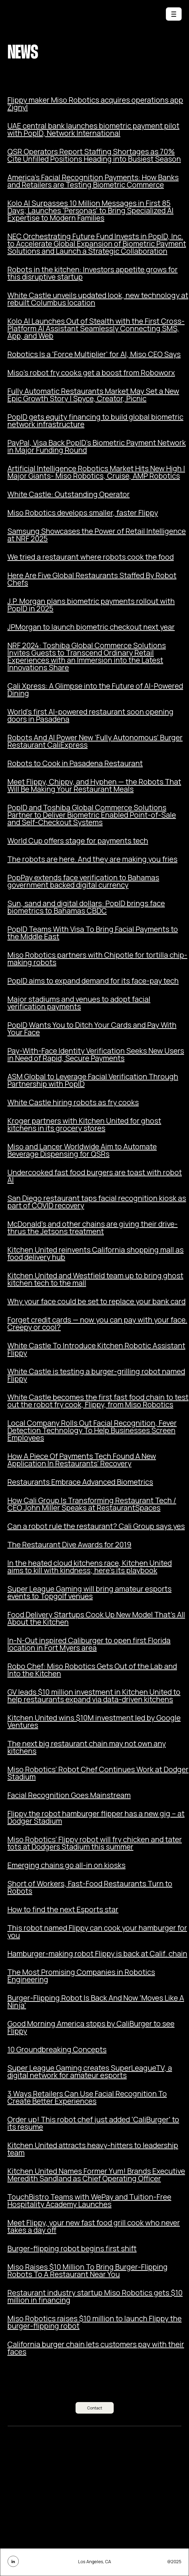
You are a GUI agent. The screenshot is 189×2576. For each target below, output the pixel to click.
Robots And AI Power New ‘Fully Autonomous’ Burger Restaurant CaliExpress (95, 741)
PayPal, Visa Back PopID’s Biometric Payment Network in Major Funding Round (96, 446)
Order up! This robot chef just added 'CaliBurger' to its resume (93, 2123)
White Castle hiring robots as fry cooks (73, 1102)
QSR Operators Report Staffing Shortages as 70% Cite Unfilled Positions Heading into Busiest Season (94, 155)
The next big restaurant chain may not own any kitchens (86, 1747)
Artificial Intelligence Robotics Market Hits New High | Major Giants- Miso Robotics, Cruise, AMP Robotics (96, 472)
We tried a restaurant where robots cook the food (90, 557)
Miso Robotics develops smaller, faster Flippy (82, 512)
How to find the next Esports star (62, 1909)
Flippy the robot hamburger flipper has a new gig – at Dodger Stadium (96, 1817)
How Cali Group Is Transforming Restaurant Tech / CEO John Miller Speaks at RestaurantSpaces (91, 1504)
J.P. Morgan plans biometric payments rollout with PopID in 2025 (91, 605)
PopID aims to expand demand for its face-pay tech (93, 980)
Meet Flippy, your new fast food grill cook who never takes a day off (93, 2226)
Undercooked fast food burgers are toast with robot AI (94, 1176)
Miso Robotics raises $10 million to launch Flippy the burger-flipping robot (94, 2322)
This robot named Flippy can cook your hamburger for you (97, 1931)
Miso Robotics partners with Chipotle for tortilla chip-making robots (97, 958)
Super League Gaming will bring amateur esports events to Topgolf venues (89, 1592)
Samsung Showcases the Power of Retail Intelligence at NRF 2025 (96, 534)
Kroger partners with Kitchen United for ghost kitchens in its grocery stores (84, 1124)
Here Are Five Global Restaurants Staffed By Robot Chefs (91, 579)
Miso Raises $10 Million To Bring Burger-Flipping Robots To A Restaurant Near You (87, 2270)
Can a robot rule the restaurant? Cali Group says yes (96, 1526)
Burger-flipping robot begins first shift (72, 2248)
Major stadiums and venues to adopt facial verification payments (78, 1003)
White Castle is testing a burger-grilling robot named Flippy (96, 1375)
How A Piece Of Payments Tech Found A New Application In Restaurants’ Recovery (81, 1459)
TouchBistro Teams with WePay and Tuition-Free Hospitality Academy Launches (89, 2200)
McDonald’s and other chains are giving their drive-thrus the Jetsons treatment (92, 1227)
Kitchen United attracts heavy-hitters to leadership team (92, 2149)
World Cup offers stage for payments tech (77, 840)
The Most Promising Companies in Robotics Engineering (81, 1975)
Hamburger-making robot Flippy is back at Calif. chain (97, 1953)
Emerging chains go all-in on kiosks (66, 1865)
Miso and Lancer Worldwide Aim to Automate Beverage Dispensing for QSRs (82, 1150)
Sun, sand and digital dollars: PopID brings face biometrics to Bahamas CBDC (86, 907)
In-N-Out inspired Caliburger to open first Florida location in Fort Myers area (89, 1644)
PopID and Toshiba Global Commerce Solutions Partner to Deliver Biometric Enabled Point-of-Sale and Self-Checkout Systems (91, 815)
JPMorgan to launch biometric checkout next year (91, 627)
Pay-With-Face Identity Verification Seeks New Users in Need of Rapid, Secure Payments (95, 1054)
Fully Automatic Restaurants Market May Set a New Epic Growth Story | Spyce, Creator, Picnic (93, 394)
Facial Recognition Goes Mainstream (69, 1795)
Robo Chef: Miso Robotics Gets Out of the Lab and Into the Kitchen (92, 1670)
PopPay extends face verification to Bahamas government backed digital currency (83, 881)
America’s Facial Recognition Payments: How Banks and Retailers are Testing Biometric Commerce (93, 181)
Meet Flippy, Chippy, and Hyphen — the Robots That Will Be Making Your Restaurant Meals (94, 785)
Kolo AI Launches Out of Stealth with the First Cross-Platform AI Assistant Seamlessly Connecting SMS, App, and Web (96, 328)
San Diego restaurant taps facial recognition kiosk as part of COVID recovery (96, 1202)
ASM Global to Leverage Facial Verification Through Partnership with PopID (92, 1080)
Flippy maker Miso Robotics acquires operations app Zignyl (95, 103)
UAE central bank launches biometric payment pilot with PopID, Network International (93, 129)
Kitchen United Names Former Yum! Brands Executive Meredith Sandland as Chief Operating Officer (96, 2174)
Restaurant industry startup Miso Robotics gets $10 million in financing (95, 2296)
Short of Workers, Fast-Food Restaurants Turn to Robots (89, 1887)
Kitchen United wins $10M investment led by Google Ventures (94, 1721)
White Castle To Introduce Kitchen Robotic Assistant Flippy (96, 1349)
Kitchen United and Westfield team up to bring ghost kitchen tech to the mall (95, 1279)
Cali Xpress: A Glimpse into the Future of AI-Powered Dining (95, 689)
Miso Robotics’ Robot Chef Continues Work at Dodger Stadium (98, 1773)
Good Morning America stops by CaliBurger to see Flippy (90, 2027)
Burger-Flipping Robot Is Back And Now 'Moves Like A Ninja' (95, 2001)
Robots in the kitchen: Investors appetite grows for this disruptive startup (92, 273)
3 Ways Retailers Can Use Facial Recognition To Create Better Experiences (87, 2097)
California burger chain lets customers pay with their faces (95, 2348)
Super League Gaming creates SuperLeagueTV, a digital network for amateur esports (89, 2071)
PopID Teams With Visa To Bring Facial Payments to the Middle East (92, 932)
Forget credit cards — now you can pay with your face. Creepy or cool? (97, 1323)
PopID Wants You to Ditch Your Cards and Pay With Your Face (91, 1028)
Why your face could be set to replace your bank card (96, 1301)
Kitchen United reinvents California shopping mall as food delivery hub (95, 1253)
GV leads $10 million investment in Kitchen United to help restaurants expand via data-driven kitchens (93, 1695)
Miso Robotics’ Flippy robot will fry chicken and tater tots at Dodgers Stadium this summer (94, 1843)
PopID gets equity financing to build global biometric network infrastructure (95, 420)
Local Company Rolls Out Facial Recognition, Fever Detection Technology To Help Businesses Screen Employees (92, 1430)
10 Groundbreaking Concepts (57, 2049)
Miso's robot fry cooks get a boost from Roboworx (91, 372)
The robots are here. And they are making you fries (92, 859)
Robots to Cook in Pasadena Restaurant (75, 763)
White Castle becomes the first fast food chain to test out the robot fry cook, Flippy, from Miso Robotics (98, 1401)
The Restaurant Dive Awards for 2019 (69, 1544)
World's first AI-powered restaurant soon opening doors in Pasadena (90, 715)
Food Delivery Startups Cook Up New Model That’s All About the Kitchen (96, 1618)
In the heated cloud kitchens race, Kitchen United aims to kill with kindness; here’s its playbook (89, 1566)
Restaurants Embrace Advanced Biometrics (80, 1482)
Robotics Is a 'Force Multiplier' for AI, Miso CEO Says (94, 354)
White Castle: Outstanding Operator (68, 494)
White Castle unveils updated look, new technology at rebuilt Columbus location (97, 299)
